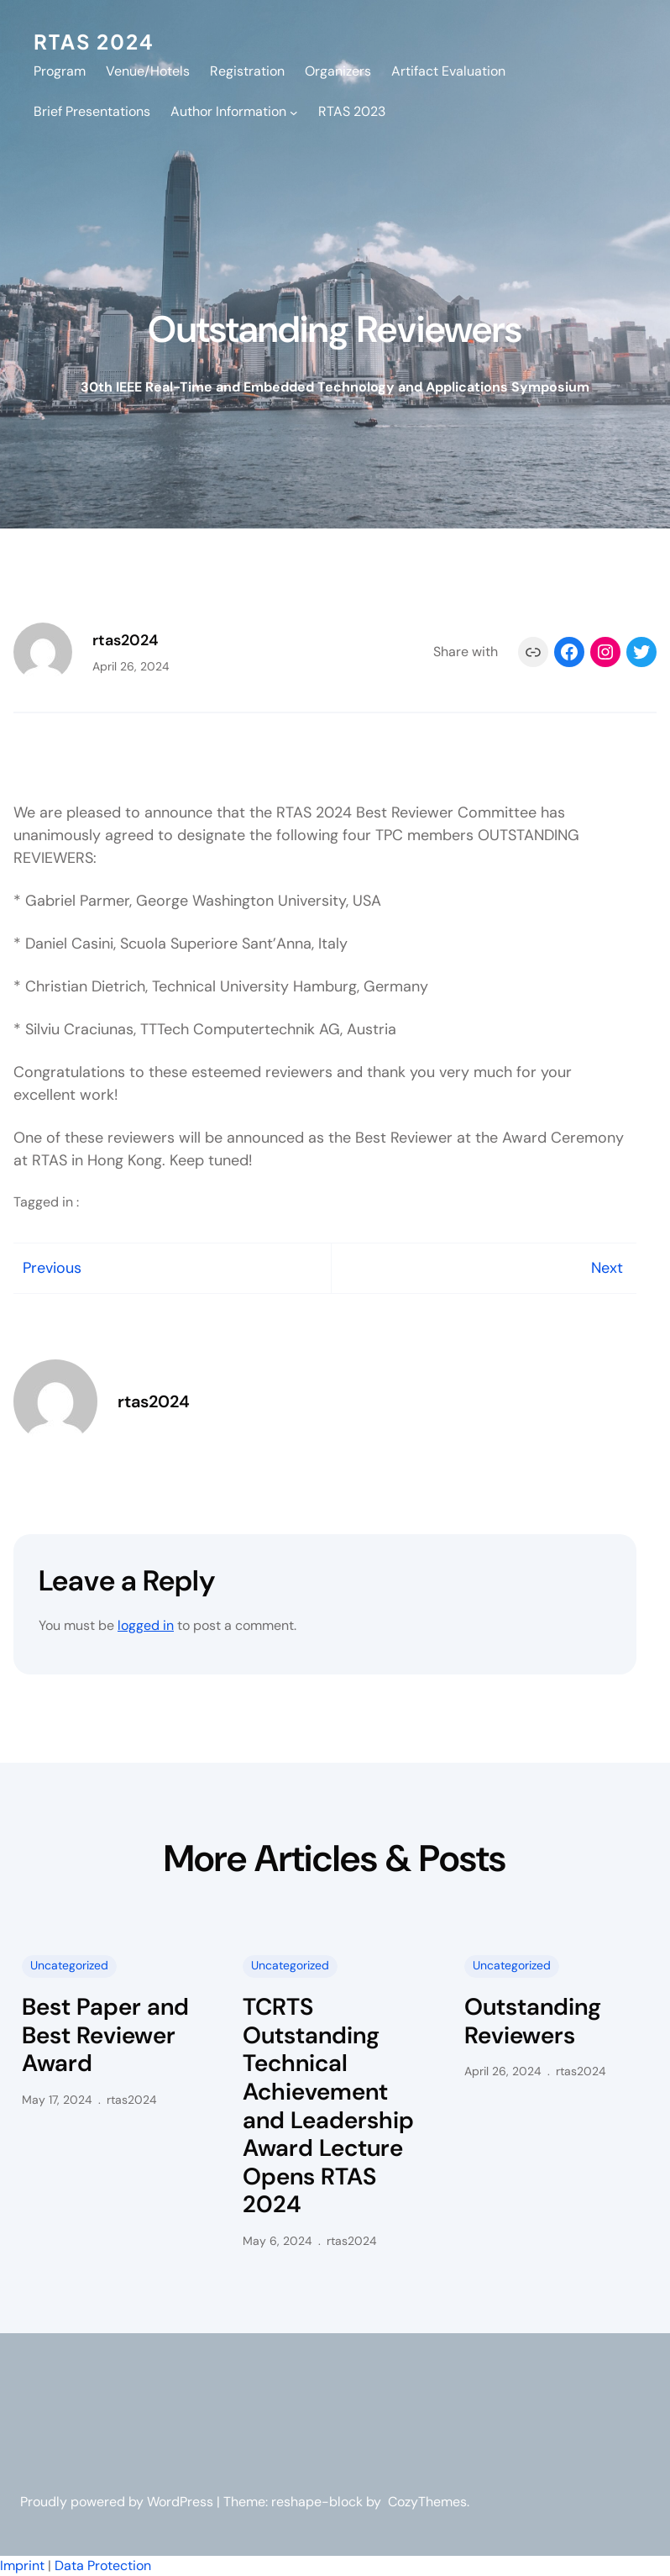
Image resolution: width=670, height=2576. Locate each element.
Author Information (228, 111)
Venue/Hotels (148, 71)
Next (607, 1268)
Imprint (22, 2565)
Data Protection (103, 2565)
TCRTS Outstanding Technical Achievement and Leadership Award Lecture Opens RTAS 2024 (328, 2106)
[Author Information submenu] (294, 112)
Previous (52, 1268)
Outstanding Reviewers (532, 2021)
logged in (146, 1625)
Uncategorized (69, 1965)
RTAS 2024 (94, 41)
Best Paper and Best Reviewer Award (105, 2035)
